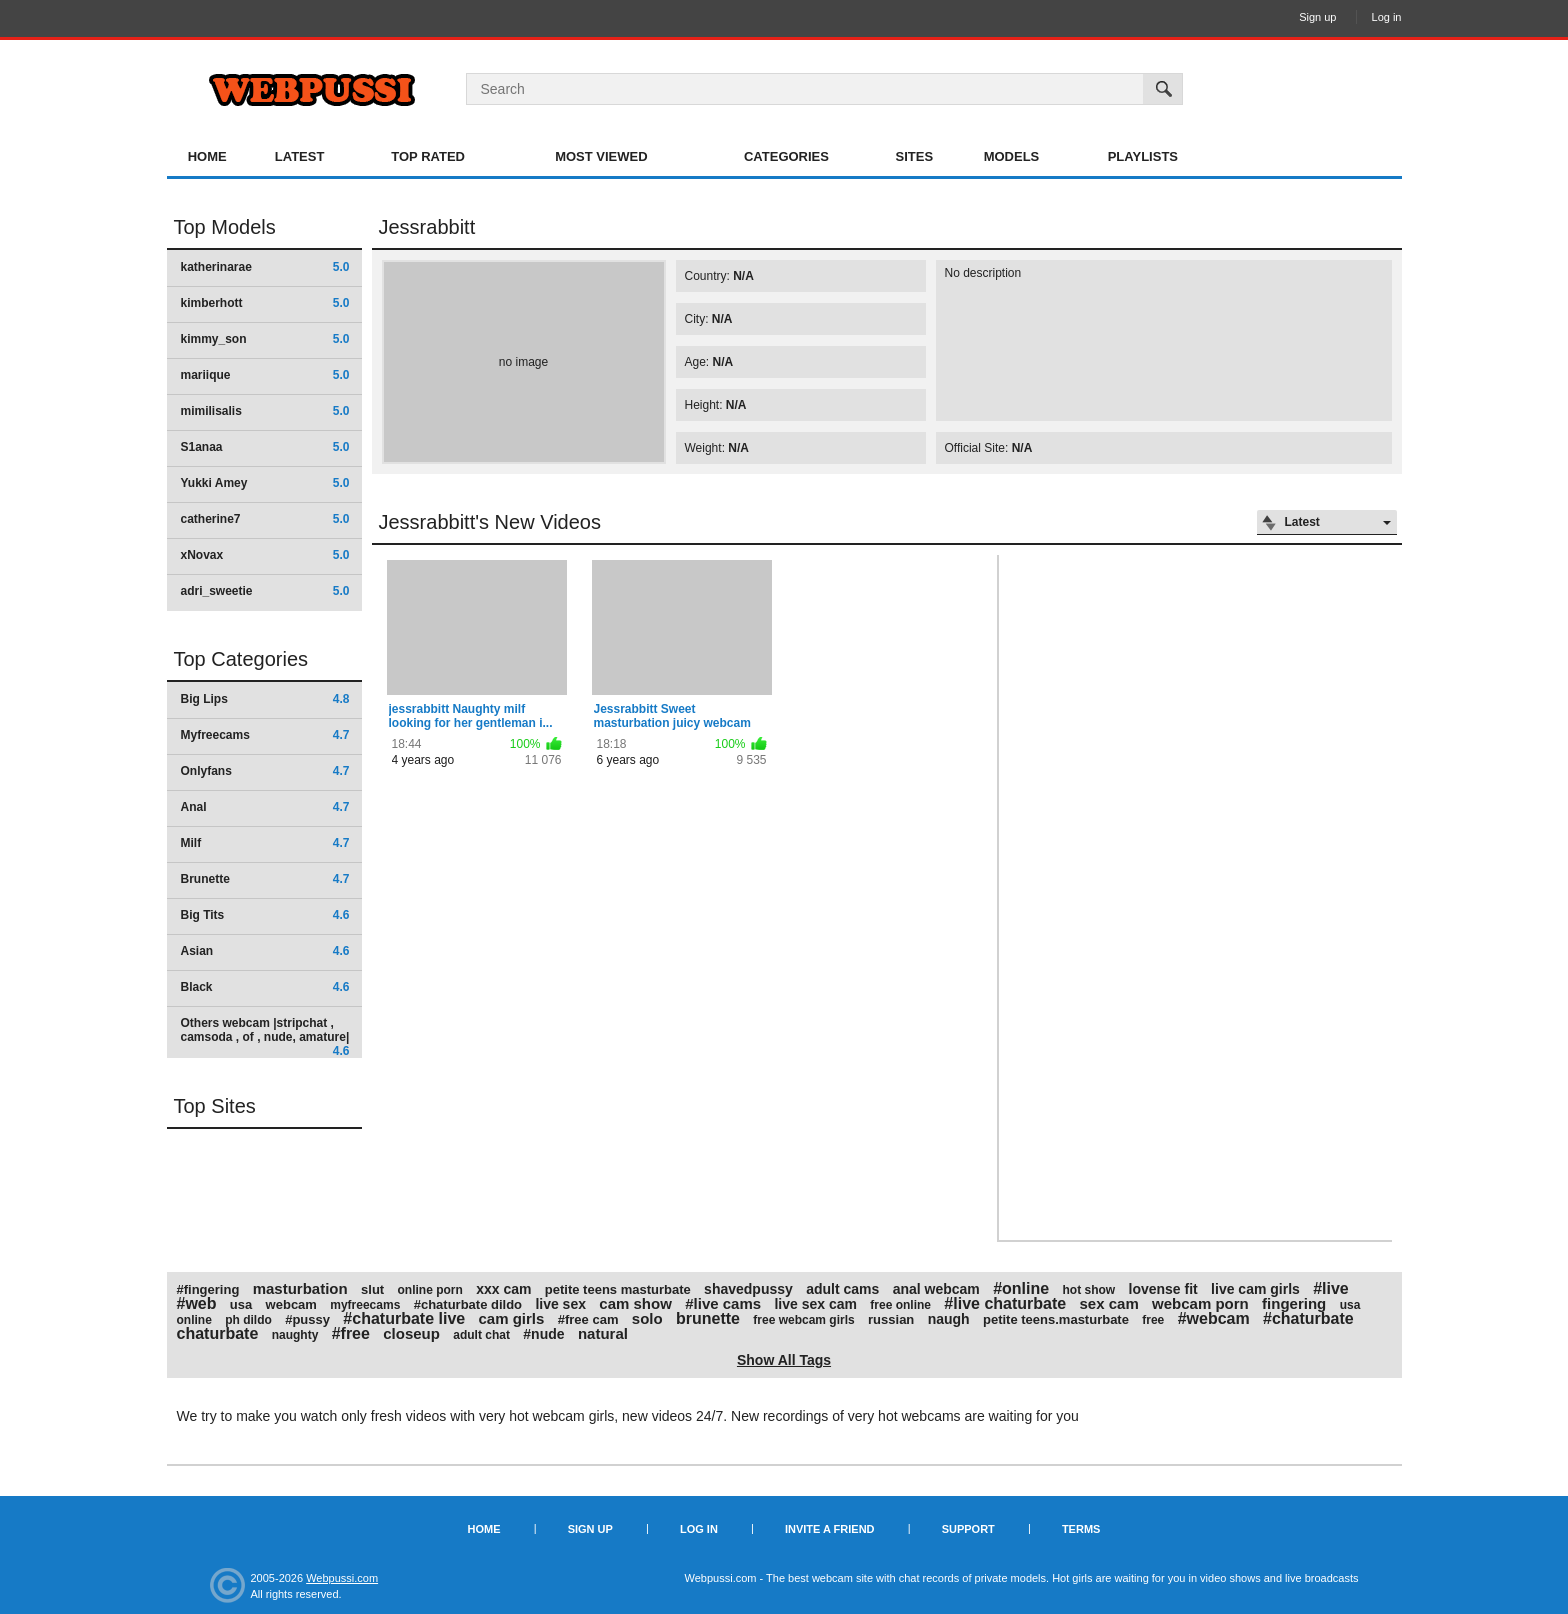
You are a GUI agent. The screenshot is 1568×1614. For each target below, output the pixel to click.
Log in (1387, 17)
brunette (708, 1318)
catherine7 (265, 519)
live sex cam (815, 1304)
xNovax (265, 555)
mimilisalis (265, 411)
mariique (265, 375)
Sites (915, 156)
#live (1331, 1288)
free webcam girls (803, 1320)
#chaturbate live (404, 1318)
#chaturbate (1308, 1318)
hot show (1089, 1290)
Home (207, 156)
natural (603, 1333)
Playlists (1143, 156)
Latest (300, 156)
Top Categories (241, 659)
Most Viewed (601, 156)
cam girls (512, 1318)
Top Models (225, 227)
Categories (786, 156)
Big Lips (265, 699)
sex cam (1109, 1303)
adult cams (842, 1289)
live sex (560, 1304)
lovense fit (1163, 1289)
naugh (949, 1319)
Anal (265, 807)
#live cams (723, 1303)
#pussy (307, 1319)
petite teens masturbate (618, 1289)
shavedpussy (748, 1289)
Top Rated (428, 156)
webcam (291, 1304)
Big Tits (265, 915)
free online (900, 1305)
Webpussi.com (342, 1578)
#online (1021, 1288)
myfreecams (365, 1305)
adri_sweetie (265, 591)
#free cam (588, 1319)
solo (647, 1318)
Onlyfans (265, 771)
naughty (295, 1335)
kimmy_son (265, 339)
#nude (543, 1334)
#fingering (208, 1289)
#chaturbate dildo (468, 1304)
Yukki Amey (265, 483)
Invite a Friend (830, 1529)
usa (241, 1304)
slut (372, 1289)
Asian (265, 951)
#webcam (1214, 1318)
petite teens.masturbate (1056, 1319)
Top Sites (215, 1106)
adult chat (481, 1335)
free (1153, 1320)
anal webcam (936, 1289)
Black (265, 987)
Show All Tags (784, 1360)
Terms (1081, 1529)
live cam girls (1255, 1289)
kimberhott (265, 303)
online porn (430, 1290)
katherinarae (265, 267)
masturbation (300, 1288)
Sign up (1317, 17)
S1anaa (265, 447)
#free (351, 1333)
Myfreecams (265, 735)
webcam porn (1200, 1303)
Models (1012, 156)
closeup (411, 1333)
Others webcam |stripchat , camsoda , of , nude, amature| (265, 1036)
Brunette (265, 879)
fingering (1294, 1303)
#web (197, 1303)
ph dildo (248, 1320)
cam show (635, 1303)
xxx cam (503, 1289)
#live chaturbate (1005, 1303)
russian (891, 1319)
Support (968, 1529)
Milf (265, 843)
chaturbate (218, 1333)
